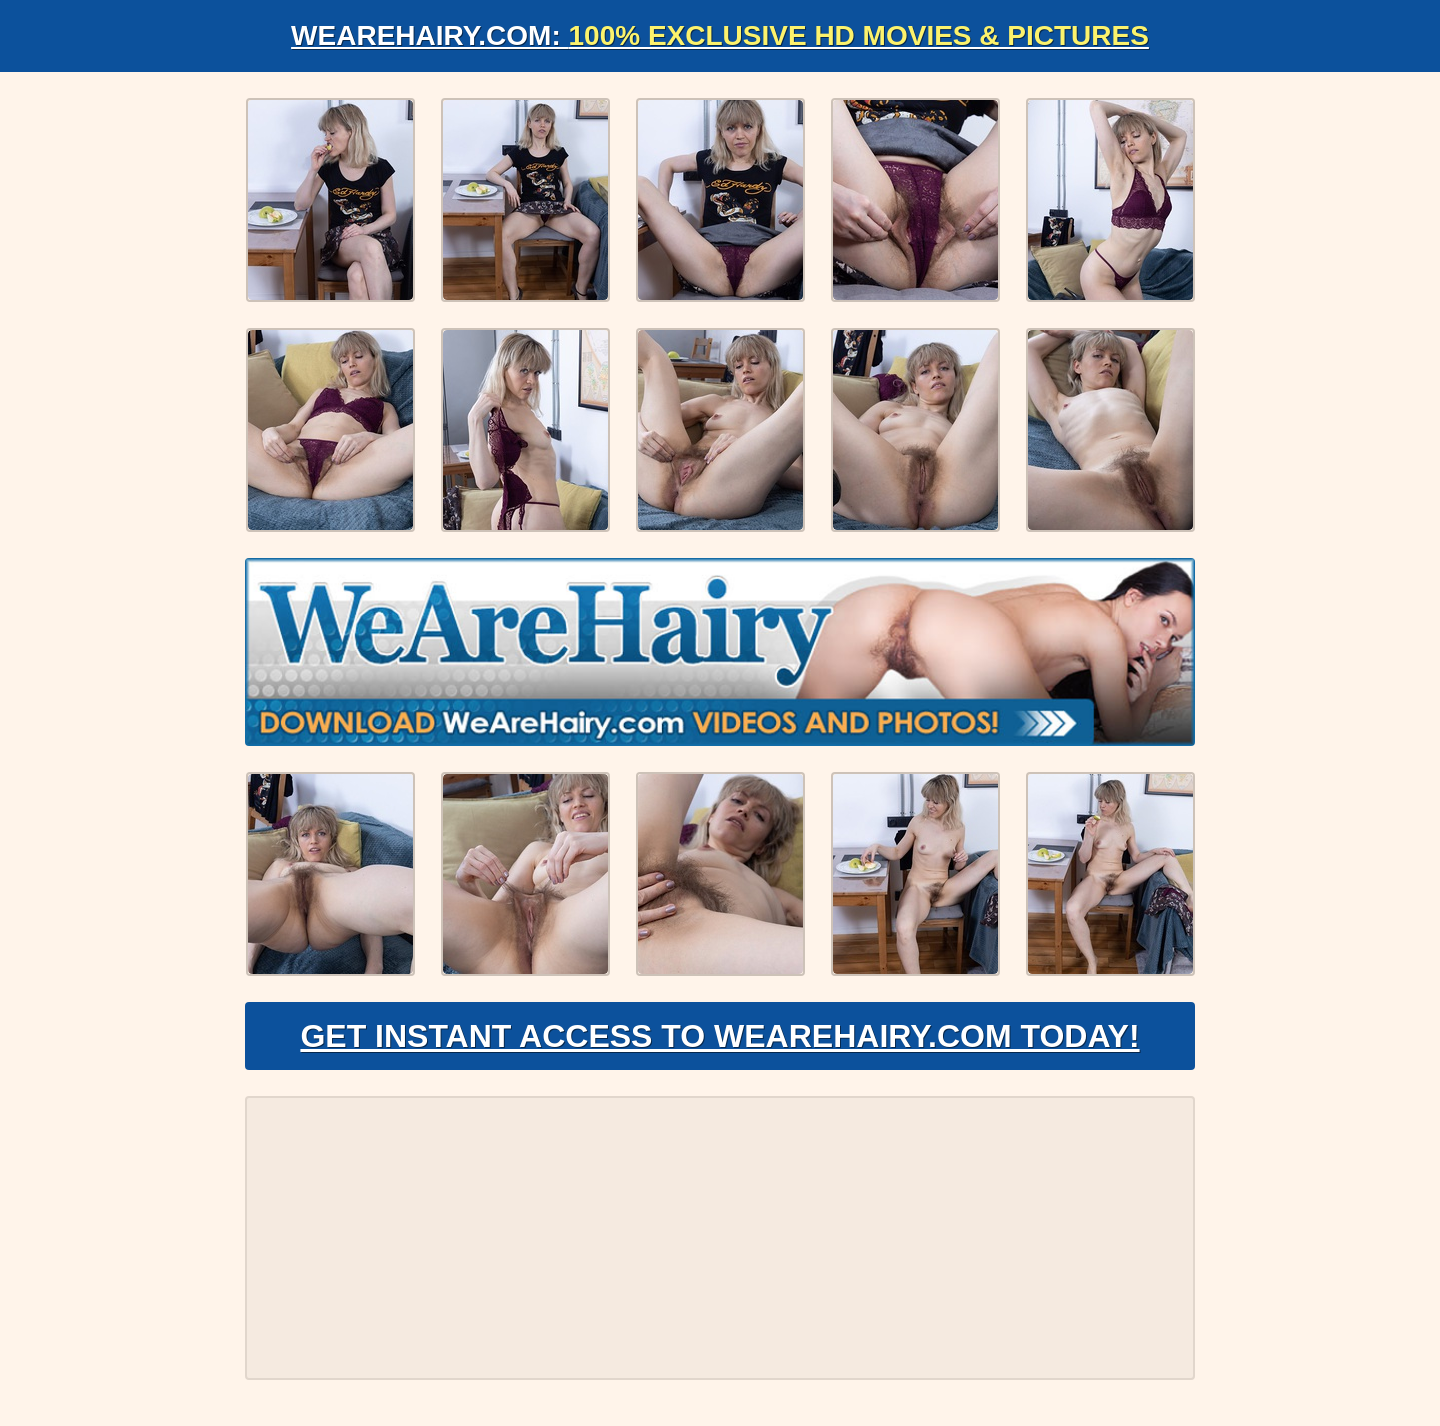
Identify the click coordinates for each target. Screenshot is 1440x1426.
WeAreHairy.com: (720, 35)
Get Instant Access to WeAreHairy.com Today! (719, 1036)
